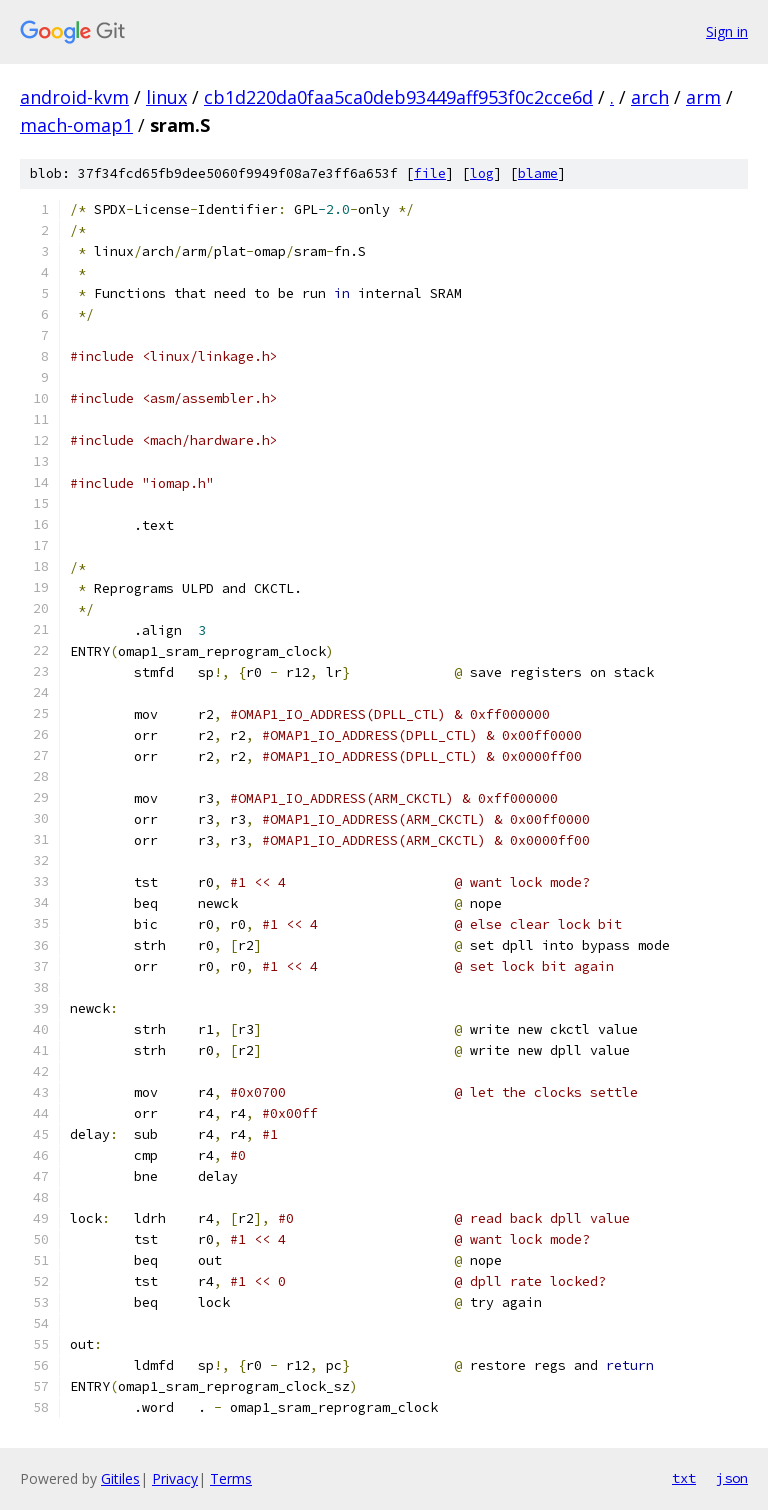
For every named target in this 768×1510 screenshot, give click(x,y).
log (482, 173)
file (430, 173)
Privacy (175, 1478)
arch (650, 97)
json (732, 1478)
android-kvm (74, 97)
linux (166, 97)
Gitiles (120, 1478)
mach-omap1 (76, 125)
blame (538, 173)
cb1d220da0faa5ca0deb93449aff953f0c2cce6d (398, 97)
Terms (231, 1478)
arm (703, 97)
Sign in (727, 31)
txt (684, 1478)
